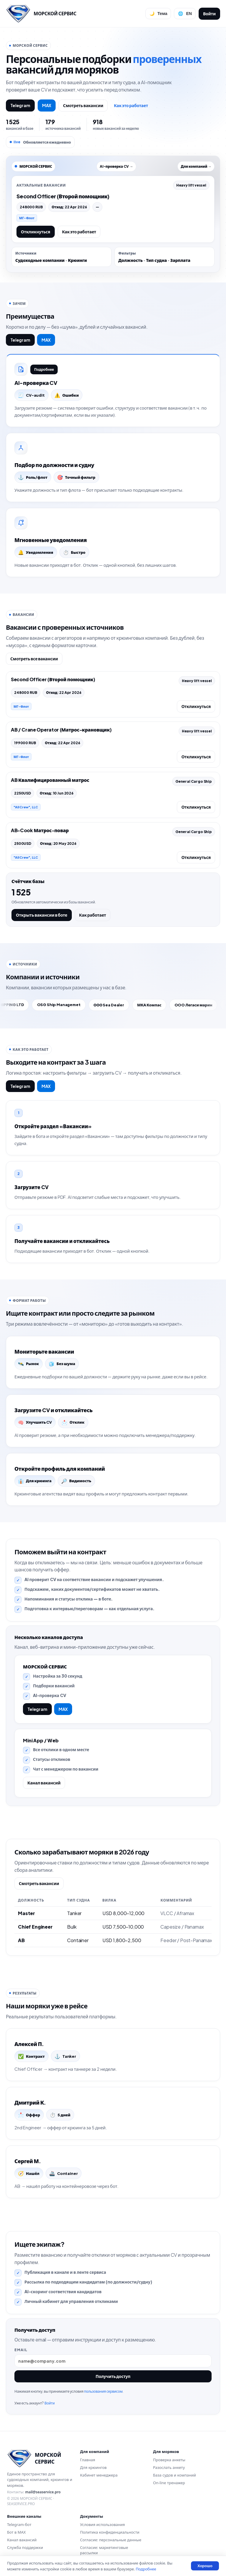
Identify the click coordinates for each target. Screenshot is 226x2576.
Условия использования (102, 2524)
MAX (46, 105)
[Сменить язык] (184, 13)
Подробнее (44, 369)
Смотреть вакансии (83, 105)
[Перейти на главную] (41, 13)
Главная (87, 2459)
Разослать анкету (169, 2467)
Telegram (20, 105)
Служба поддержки (25, 2547)
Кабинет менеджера (98, 2475)
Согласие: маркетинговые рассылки (104, 2550)
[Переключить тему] (158, 13)
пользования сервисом (103, 2391)
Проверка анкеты (169, 2459)
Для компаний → (196, 166)
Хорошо (204, 2566)
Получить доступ (113, 2376)
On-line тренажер (169, 2482)
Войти (209, 13)
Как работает (92, 915)
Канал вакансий (44, 1782)
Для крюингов (93, 2467)
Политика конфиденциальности (109, 2532)
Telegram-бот (19, 2524)
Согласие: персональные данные (110, 2539)
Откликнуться (35, 231)
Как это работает (131, 105)
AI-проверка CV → (116, 166)
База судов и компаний (174, 2475)
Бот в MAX (16, 2532)
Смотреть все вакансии (34, 658)
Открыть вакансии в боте (41, 915)
